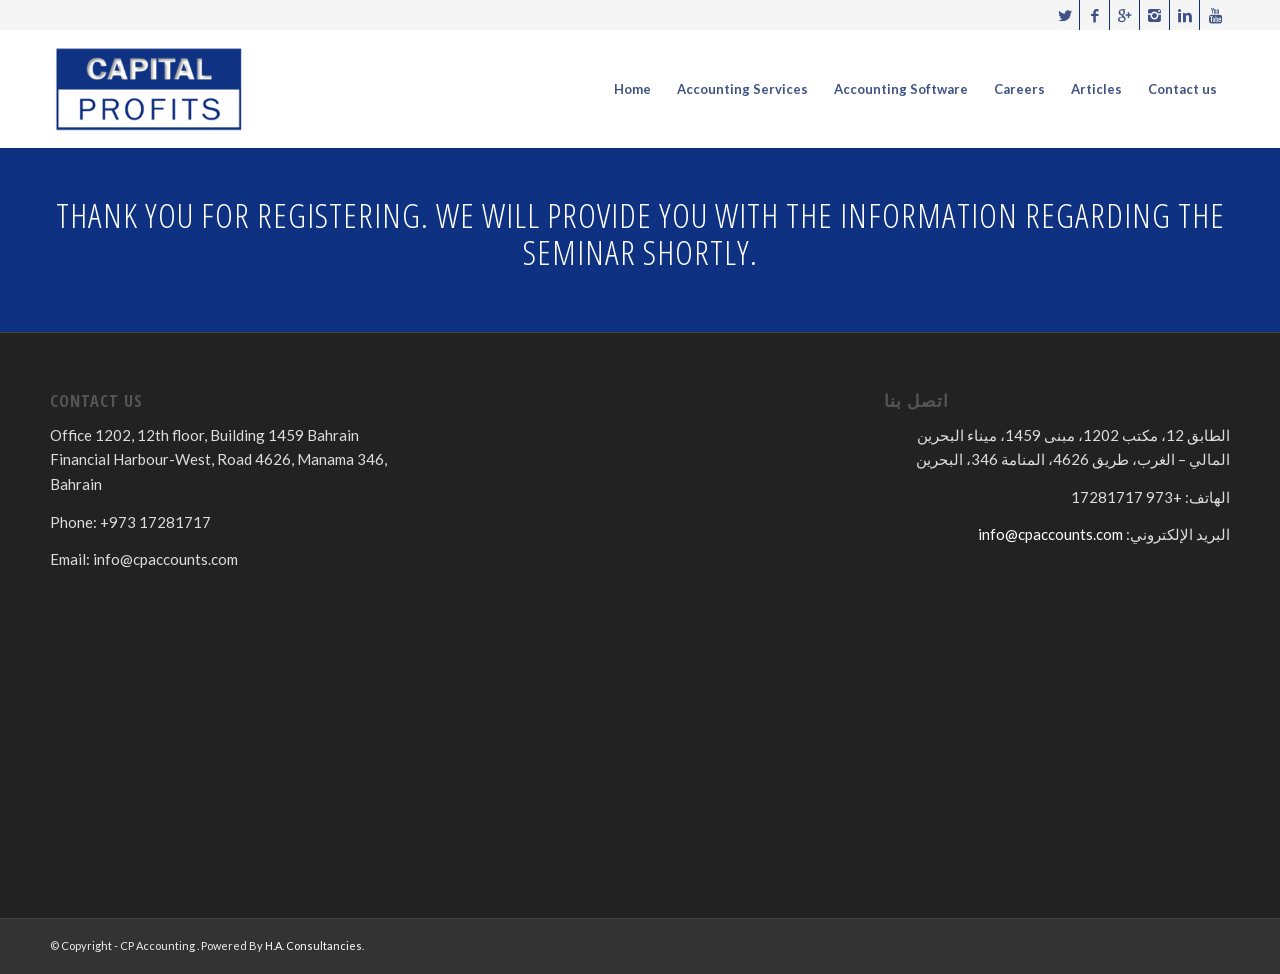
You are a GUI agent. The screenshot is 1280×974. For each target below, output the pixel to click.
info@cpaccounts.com (1050, 534)
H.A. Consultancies (313, 945)
